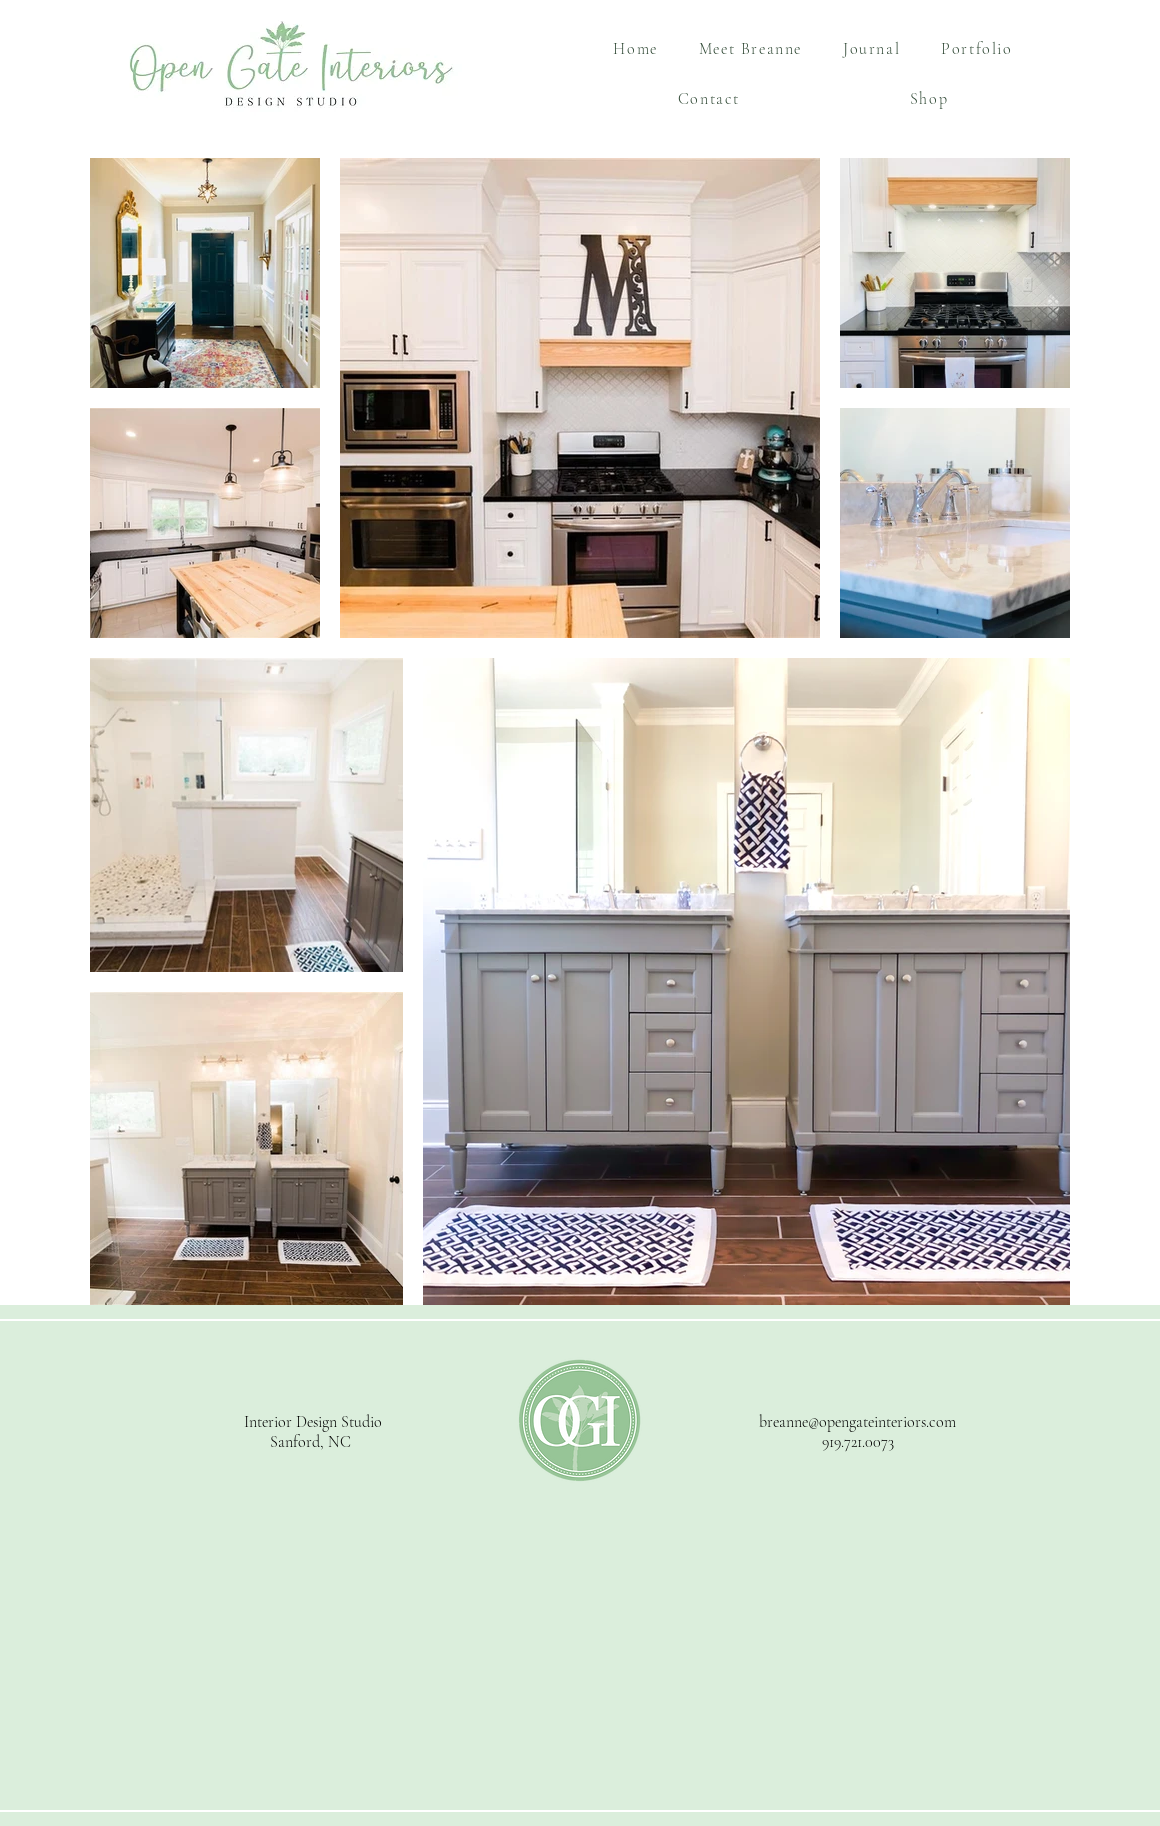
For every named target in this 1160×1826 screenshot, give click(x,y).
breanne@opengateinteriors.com (857, 1422)
